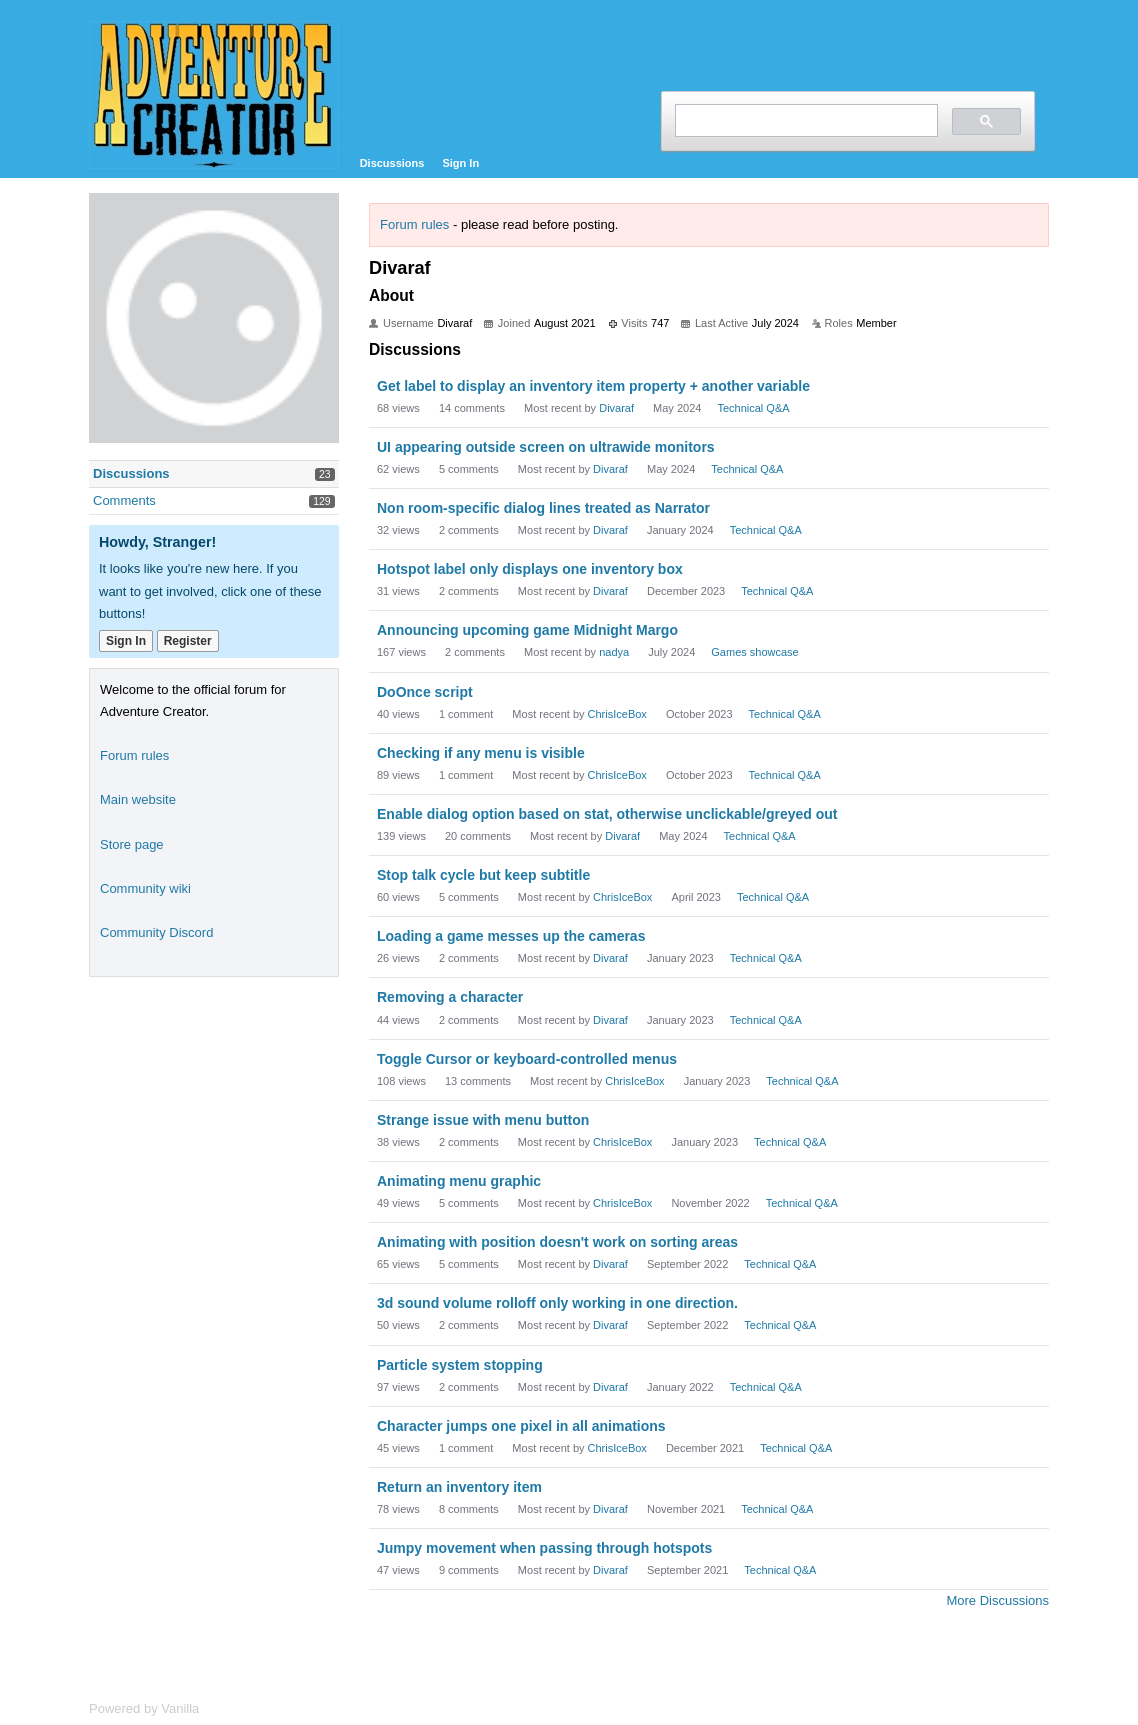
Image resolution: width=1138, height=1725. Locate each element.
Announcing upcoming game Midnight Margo (527, 630)
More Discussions (997, 1600)
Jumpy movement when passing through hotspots (544, 1548)
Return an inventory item (459, 1487)
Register (188, 641)
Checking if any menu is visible (481, 753)
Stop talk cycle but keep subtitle (483, 875)
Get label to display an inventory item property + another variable (593, 386)
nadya (614, 652)
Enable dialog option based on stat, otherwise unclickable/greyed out (607, 814)
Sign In (460, 163)
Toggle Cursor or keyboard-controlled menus (527, 1059)
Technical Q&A (753, 408)
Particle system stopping (460, 1365)
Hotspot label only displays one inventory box (530, 569)
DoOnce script (425, 692)
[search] (804, 120)
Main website (138, 799)
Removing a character (450, 997)
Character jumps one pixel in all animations (521, 1426)
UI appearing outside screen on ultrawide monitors (546, 447)
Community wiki (145, 888)
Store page (132, 844)
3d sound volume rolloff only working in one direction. (557, 1303)
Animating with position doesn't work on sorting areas (557, 1242)
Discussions (392, 163)
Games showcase (754, 652)
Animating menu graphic (459, 1181)
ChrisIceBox (617, 714)
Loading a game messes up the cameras (511, 936)
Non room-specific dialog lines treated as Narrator (543, 508)
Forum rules (414, 224)
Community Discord (156, 932)
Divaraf (616, 408)
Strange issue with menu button (483, 1120)
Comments (124, 500)
